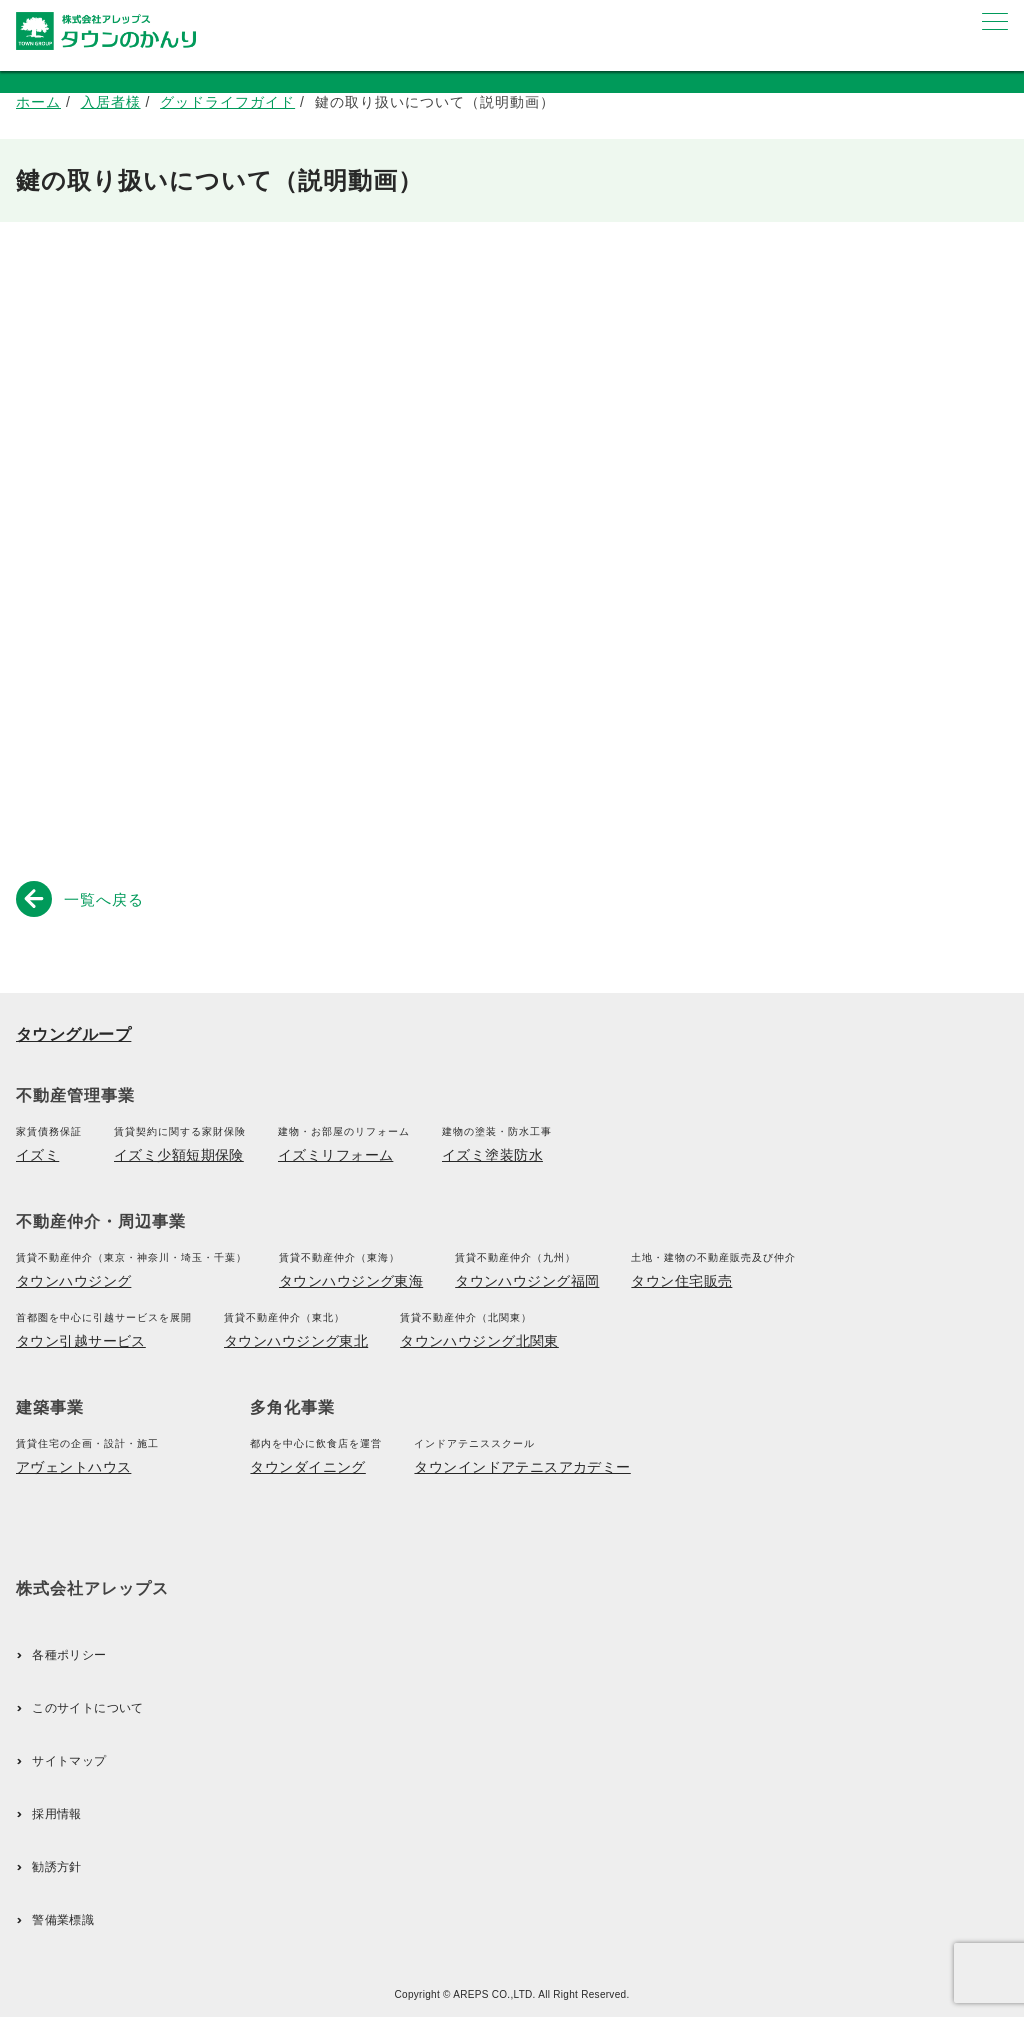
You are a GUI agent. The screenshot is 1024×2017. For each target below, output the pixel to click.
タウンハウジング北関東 (479, 1341)
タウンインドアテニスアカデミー (522, 1467)
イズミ (37, 1155)
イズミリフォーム (335, 1155)
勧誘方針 (56, 1867)
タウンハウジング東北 (296, 1341)
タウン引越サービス (81, 1341)
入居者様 (111, 102)
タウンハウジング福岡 (527, 1281)
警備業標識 (63, 1920)
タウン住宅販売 (681, 1281)
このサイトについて (87, 1708)
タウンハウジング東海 (351, 1281)
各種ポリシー (69, 1655)
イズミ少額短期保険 (179, 1155)
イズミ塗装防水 (492, 1155)
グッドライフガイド (227, 102)
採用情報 (56, 1814)
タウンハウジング (73, 1281)
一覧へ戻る (84, 898)
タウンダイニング (307, 1467)
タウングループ (73, 1034)
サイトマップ (69, 1761)
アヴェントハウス (73, 1467)
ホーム (38, 102)
